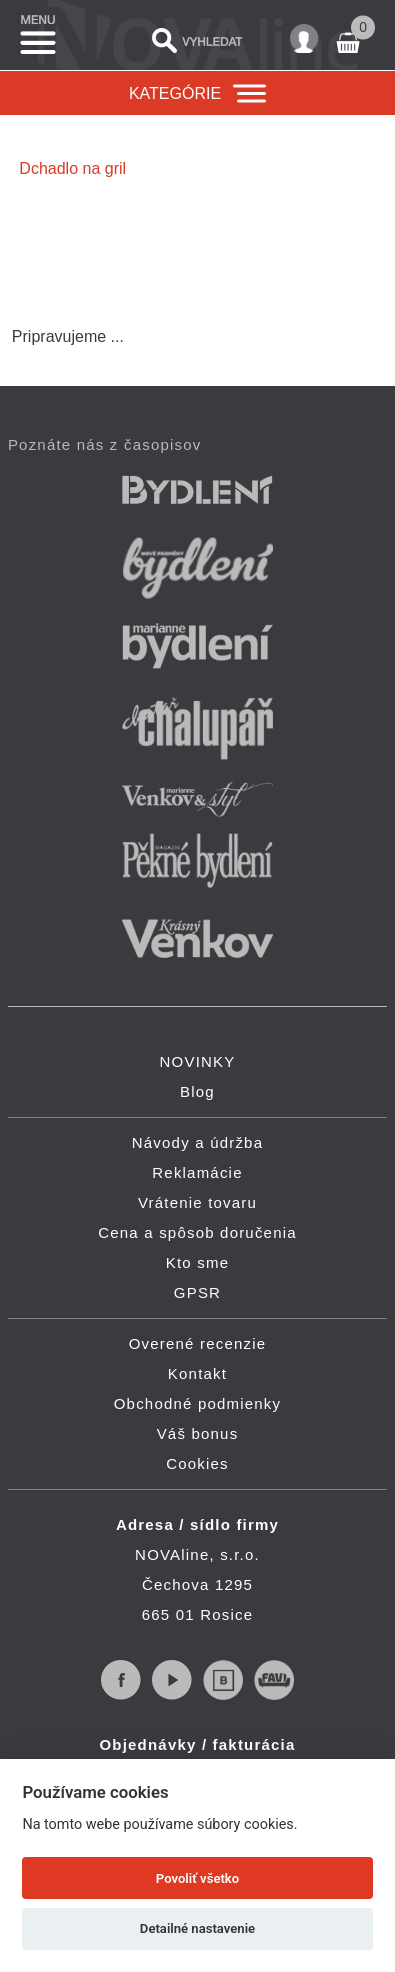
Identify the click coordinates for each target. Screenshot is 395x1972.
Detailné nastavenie (197, 1928)
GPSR (197, 1292)
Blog (197, 1091)
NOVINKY (198, 1061)
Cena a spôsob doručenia (197, 1232)
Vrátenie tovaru (197, 1202)
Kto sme (197, 1262)
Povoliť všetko (197, 1878)
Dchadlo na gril (72, 168)
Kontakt (197, 1373)
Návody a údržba (197, 1142)
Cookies (197, 1463)
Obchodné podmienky (198, 1403)
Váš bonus (198, 1433)
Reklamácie (197, 1172)
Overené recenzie (198, 1343)
